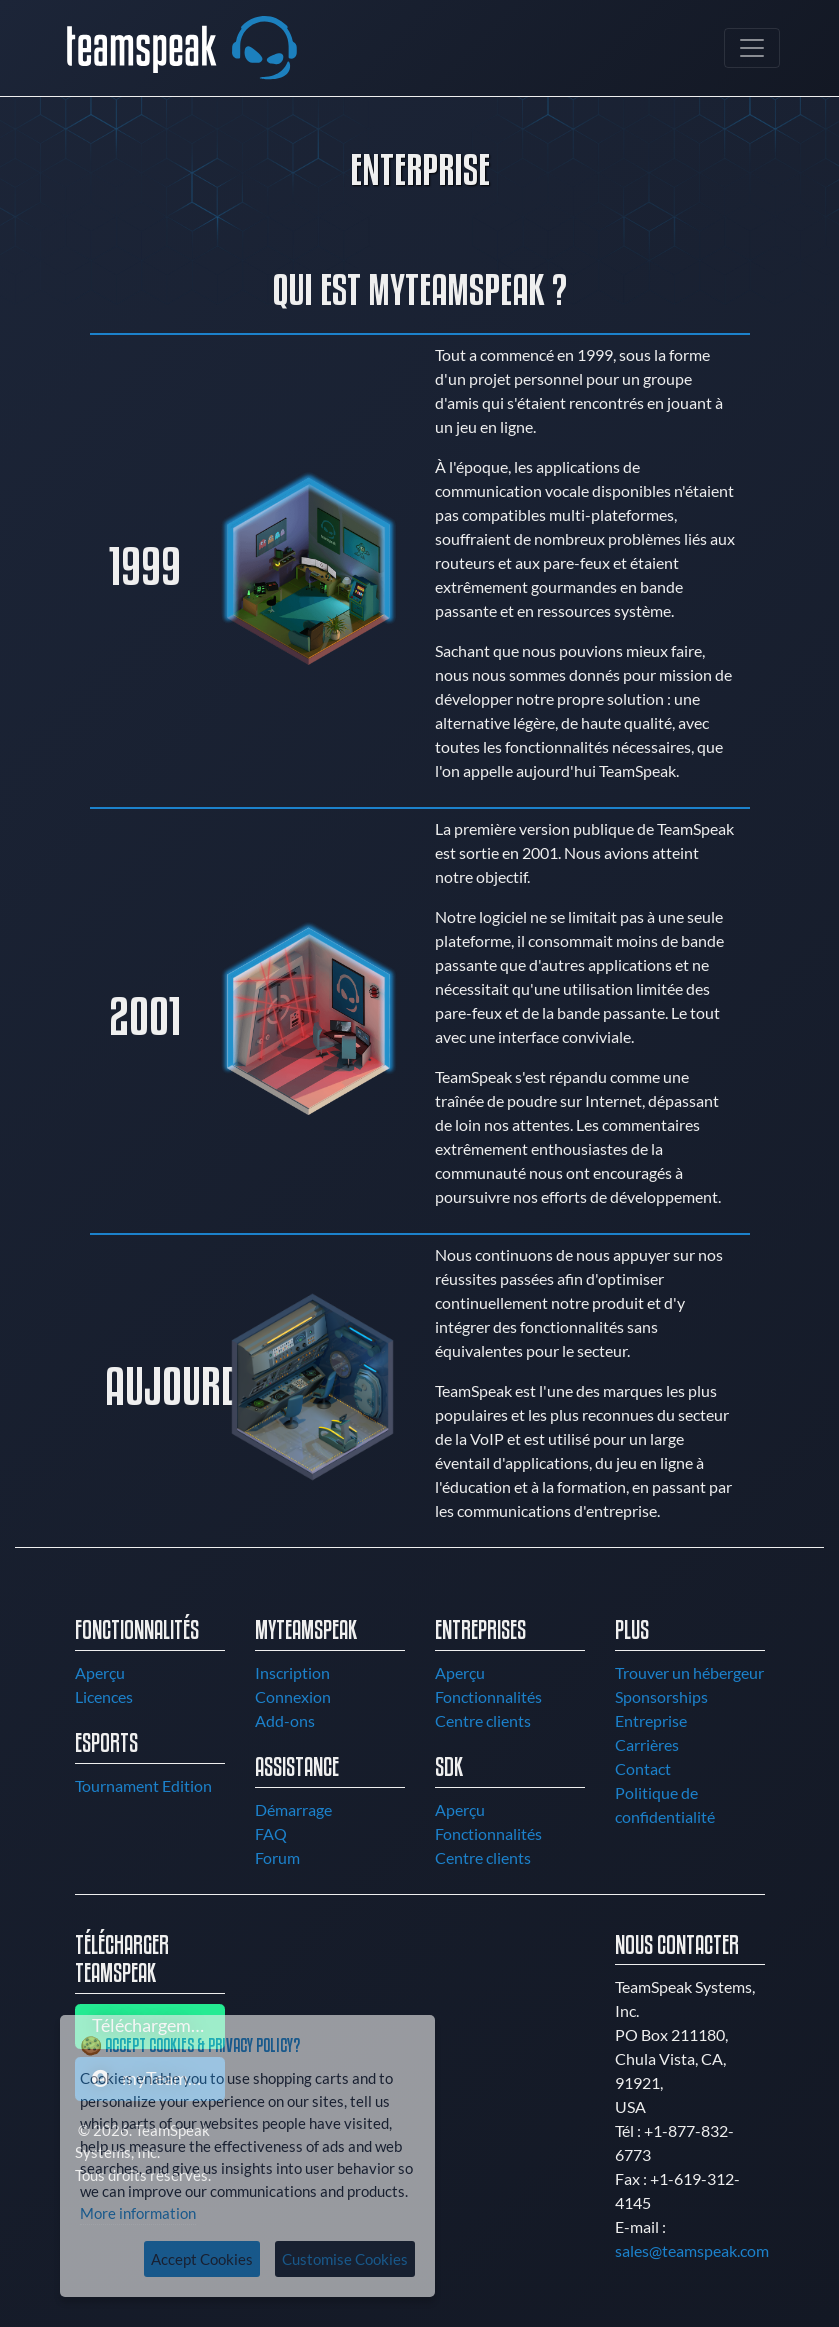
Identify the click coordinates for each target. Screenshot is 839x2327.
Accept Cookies (202, 2259)
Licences (104, 1696)
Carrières (647, 1744)
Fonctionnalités (488, 1696)
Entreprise (651, 1720)
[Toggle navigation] (752, 48)
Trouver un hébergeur (689, 1672)
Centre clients (483, 1720)
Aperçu (100, 1672)
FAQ (271, 1833)
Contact (643, 1768)
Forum (277, 1857)
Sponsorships (661, 1696)
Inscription (292, 1672)
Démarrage (293, 1809)
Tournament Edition (143, 1785)
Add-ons (285, 1720)
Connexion (293, 1696)
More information (138, 2213)
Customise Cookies (345, 2259)
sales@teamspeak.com (692, 2250)
